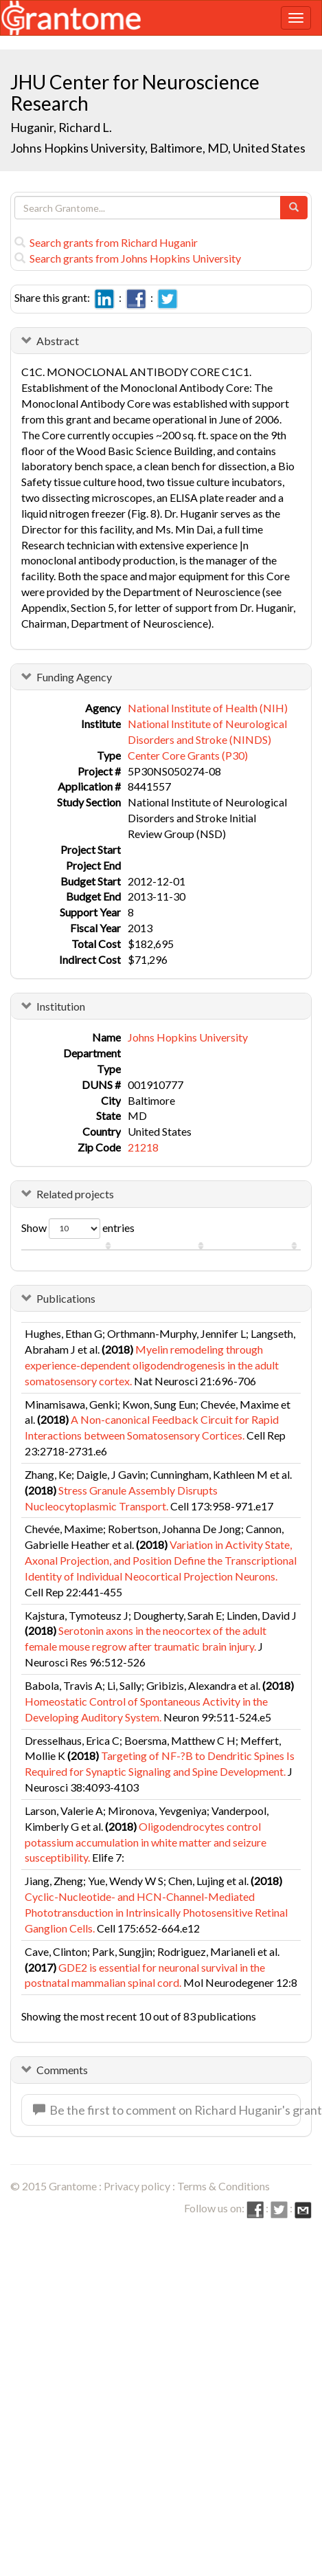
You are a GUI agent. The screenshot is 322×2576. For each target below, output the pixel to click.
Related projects (75, 1193)
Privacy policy (137, 2185)
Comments (62, 2069)
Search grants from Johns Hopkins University (127, 258)
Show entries (78, 1228)
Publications (65, 1298)
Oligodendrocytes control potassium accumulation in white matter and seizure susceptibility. (145, 1842)
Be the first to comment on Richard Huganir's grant (167, 2109)
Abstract (57, 340)
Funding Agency (74, 676)
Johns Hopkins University (188, 1037)
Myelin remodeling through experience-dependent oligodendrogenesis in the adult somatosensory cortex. (152, 1365)
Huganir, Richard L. (61, 127)
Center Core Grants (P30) (188, 755)
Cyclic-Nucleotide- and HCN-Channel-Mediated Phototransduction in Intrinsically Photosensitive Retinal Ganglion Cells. (156, 1912)
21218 (143, 1147)
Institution (60, 1006)
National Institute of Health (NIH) (208, 707)
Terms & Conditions (223, 2185)
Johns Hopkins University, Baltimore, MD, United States (158, 147)
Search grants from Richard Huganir (106, 242)
